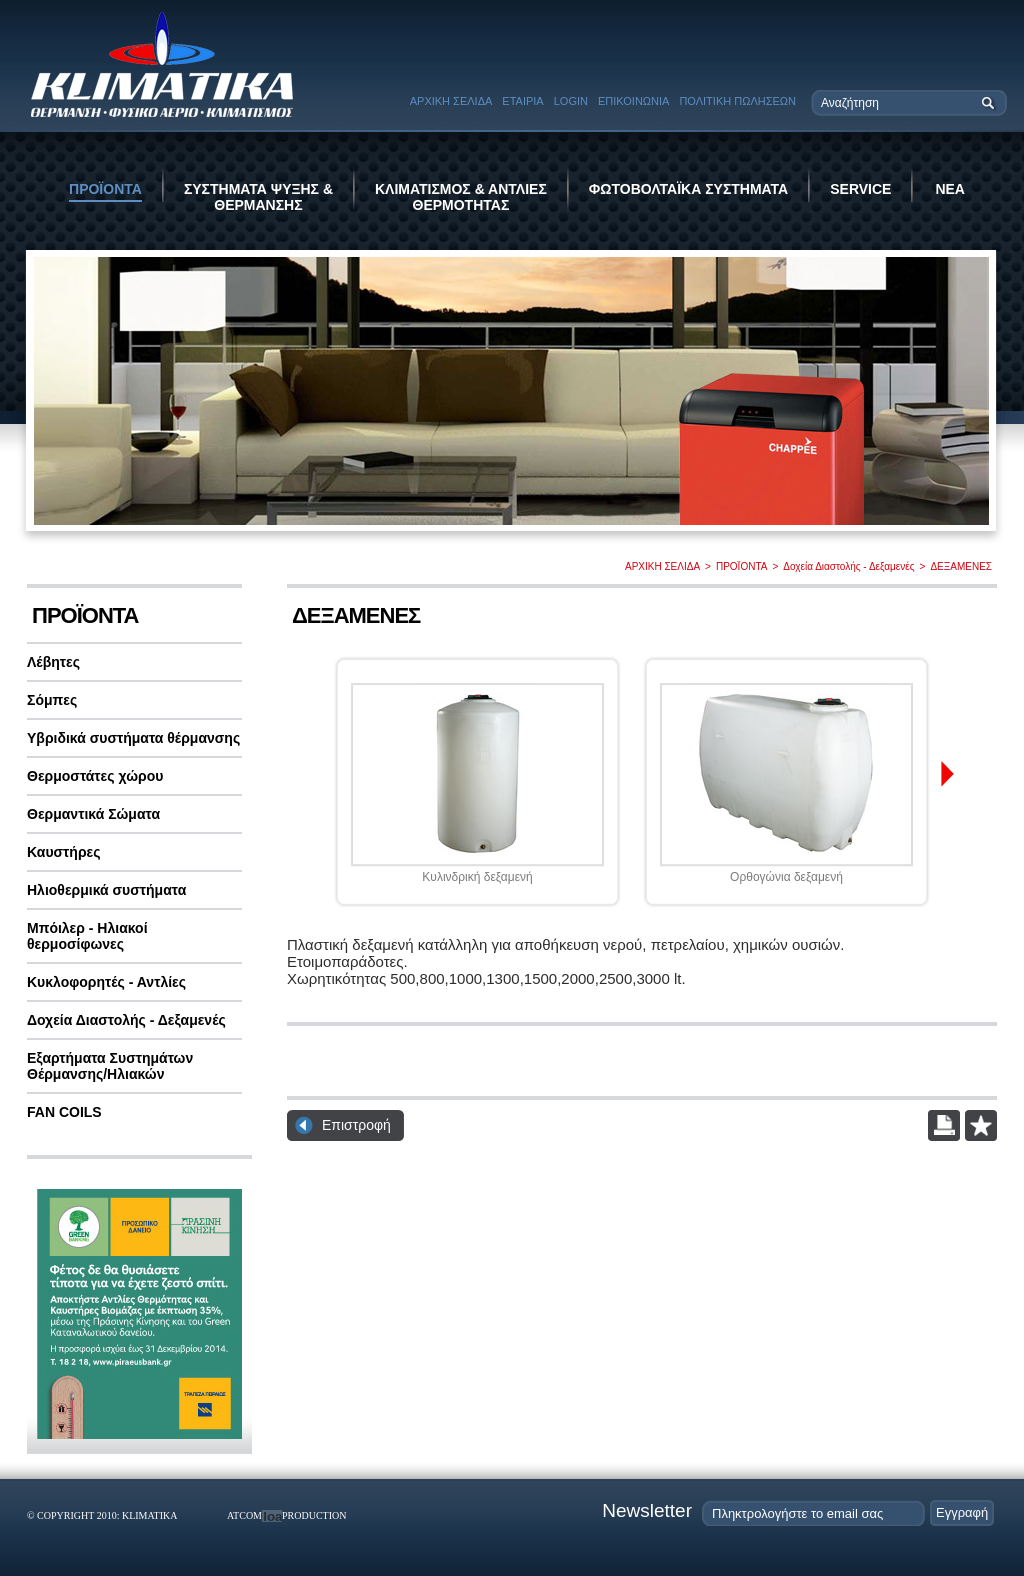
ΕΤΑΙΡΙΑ (522, 101)
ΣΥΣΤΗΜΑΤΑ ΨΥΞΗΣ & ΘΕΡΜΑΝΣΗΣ (258, 197)
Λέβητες (53, 662)
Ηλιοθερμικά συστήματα (106, 890)
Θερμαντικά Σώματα (93, 814)
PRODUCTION (314, 1515)
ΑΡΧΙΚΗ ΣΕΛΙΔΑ (451, 101)
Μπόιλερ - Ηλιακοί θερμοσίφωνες (87, 936)
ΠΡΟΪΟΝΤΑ (105, 189)
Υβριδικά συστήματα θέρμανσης (133, 738)
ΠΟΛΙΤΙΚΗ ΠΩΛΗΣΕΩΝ (737, 101)
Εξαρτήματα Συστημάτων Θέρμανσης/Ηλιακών (110, 1066)
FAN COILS (64, 1112)
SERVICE (860, 189)
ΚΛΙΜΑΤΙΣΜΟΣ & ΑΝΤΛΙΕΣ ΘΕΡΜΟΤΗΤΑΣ (461, 197)
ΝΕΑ (950, 189)
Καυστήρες (64, 852)
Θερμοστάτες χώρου (95, 776)
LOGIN (571, 101)
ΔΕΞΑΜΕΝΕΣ (961, 566)
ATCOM (244, 1515)
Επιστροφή (356, 1125)
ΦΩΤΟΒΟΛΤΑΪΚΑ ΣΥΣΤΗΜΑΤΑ (688, 189)
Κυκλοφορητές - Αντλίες (106, 982)
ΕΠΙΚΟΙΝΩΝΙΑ (633, 101)
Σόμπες (52, 700)
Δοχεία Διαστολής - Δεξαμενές (848, 566)
